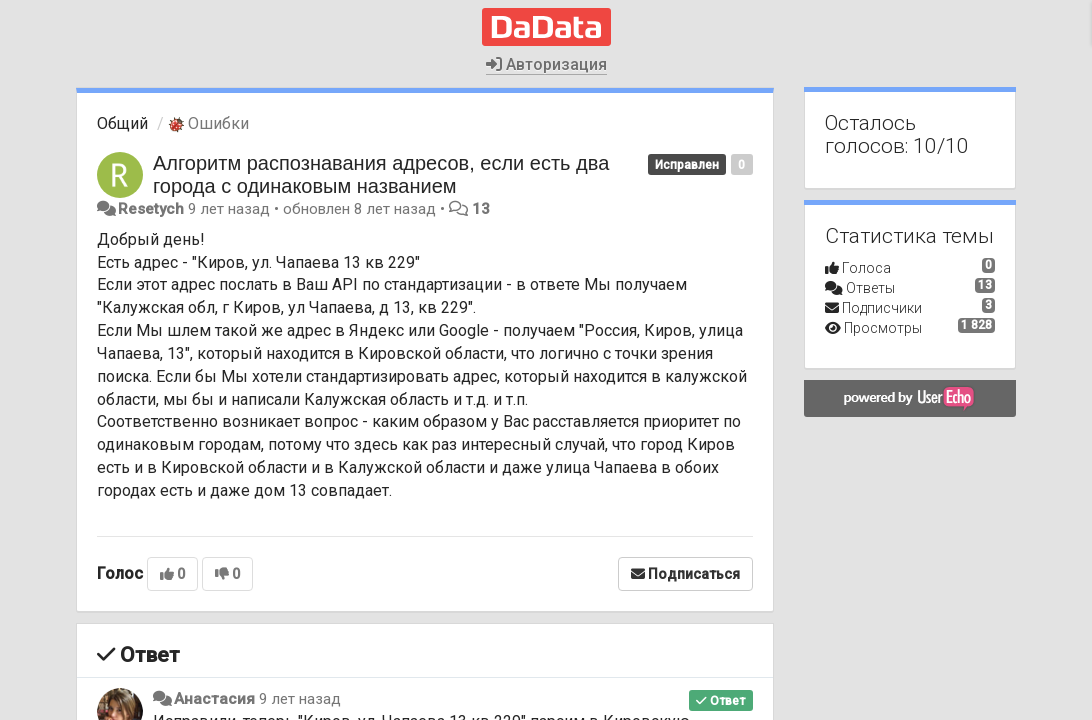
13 (481, 209)
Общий (122, 123)
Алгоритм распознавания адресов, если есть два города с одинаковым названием (381, 174)
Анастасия (214, 699)
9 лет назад (300, 699)
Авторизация (546, 64)
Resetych (151, 209)
